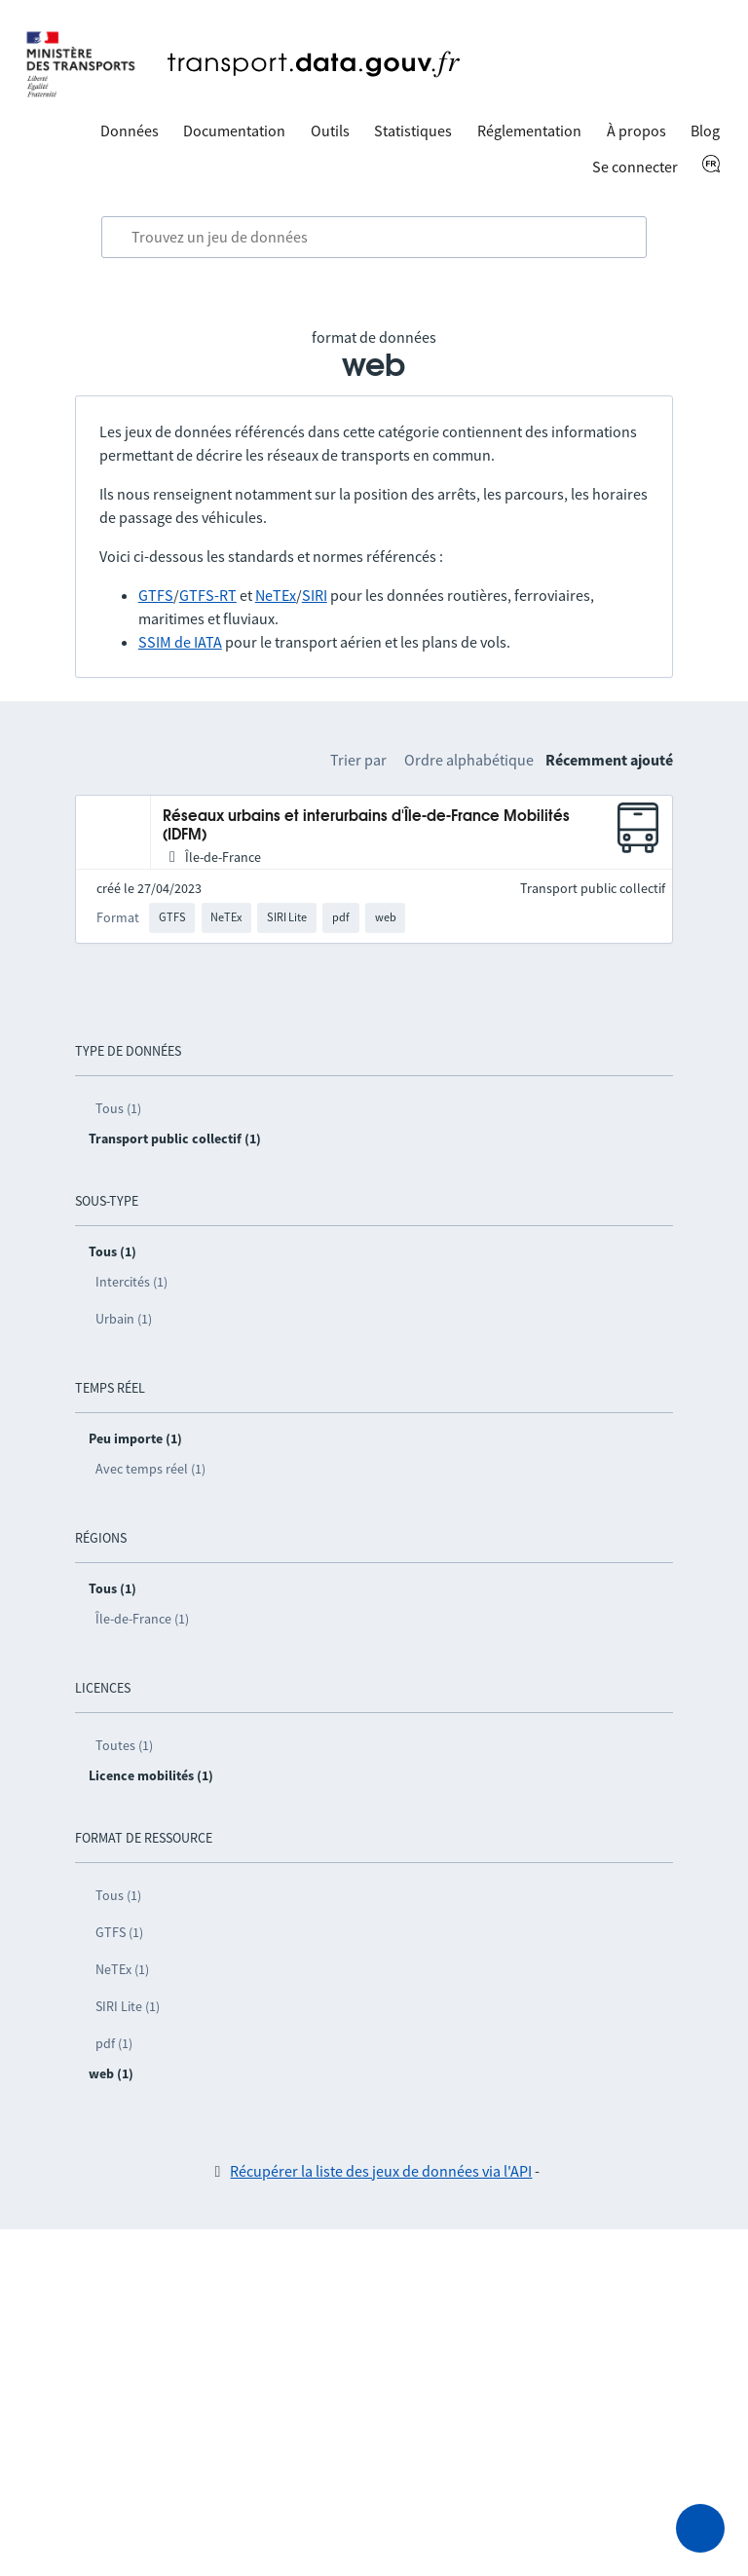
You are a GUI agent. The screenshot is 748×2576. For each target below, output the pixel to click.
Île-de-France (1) (142, 1618)
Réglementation (529, 130)
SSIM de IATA (180, 642)
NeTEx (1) (122, 1969)
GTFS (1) (119, 1932)
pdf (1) (113, 2043)
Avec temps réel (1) (150, 1468)
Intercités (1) (131, 1281)
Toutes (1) (124, 1745)
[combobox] (374, 237)
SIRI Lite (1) (127, 2006)
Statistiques (413, 130)
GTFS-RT (208, 595)
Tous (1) (118, 1108)
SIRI (314, 595)
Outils (330, 130)
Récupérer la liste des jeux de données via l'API (381, 2171)
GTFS (155, 595)
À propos (636, 130)
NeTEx (275, 595)
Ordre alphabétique (469, 759)
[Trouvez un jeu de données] (374, 237)
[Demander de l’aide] (700, 2528)
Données (129, 130)
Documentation (234, 130)
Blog (705, 130)
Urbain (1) (123, 1318)
